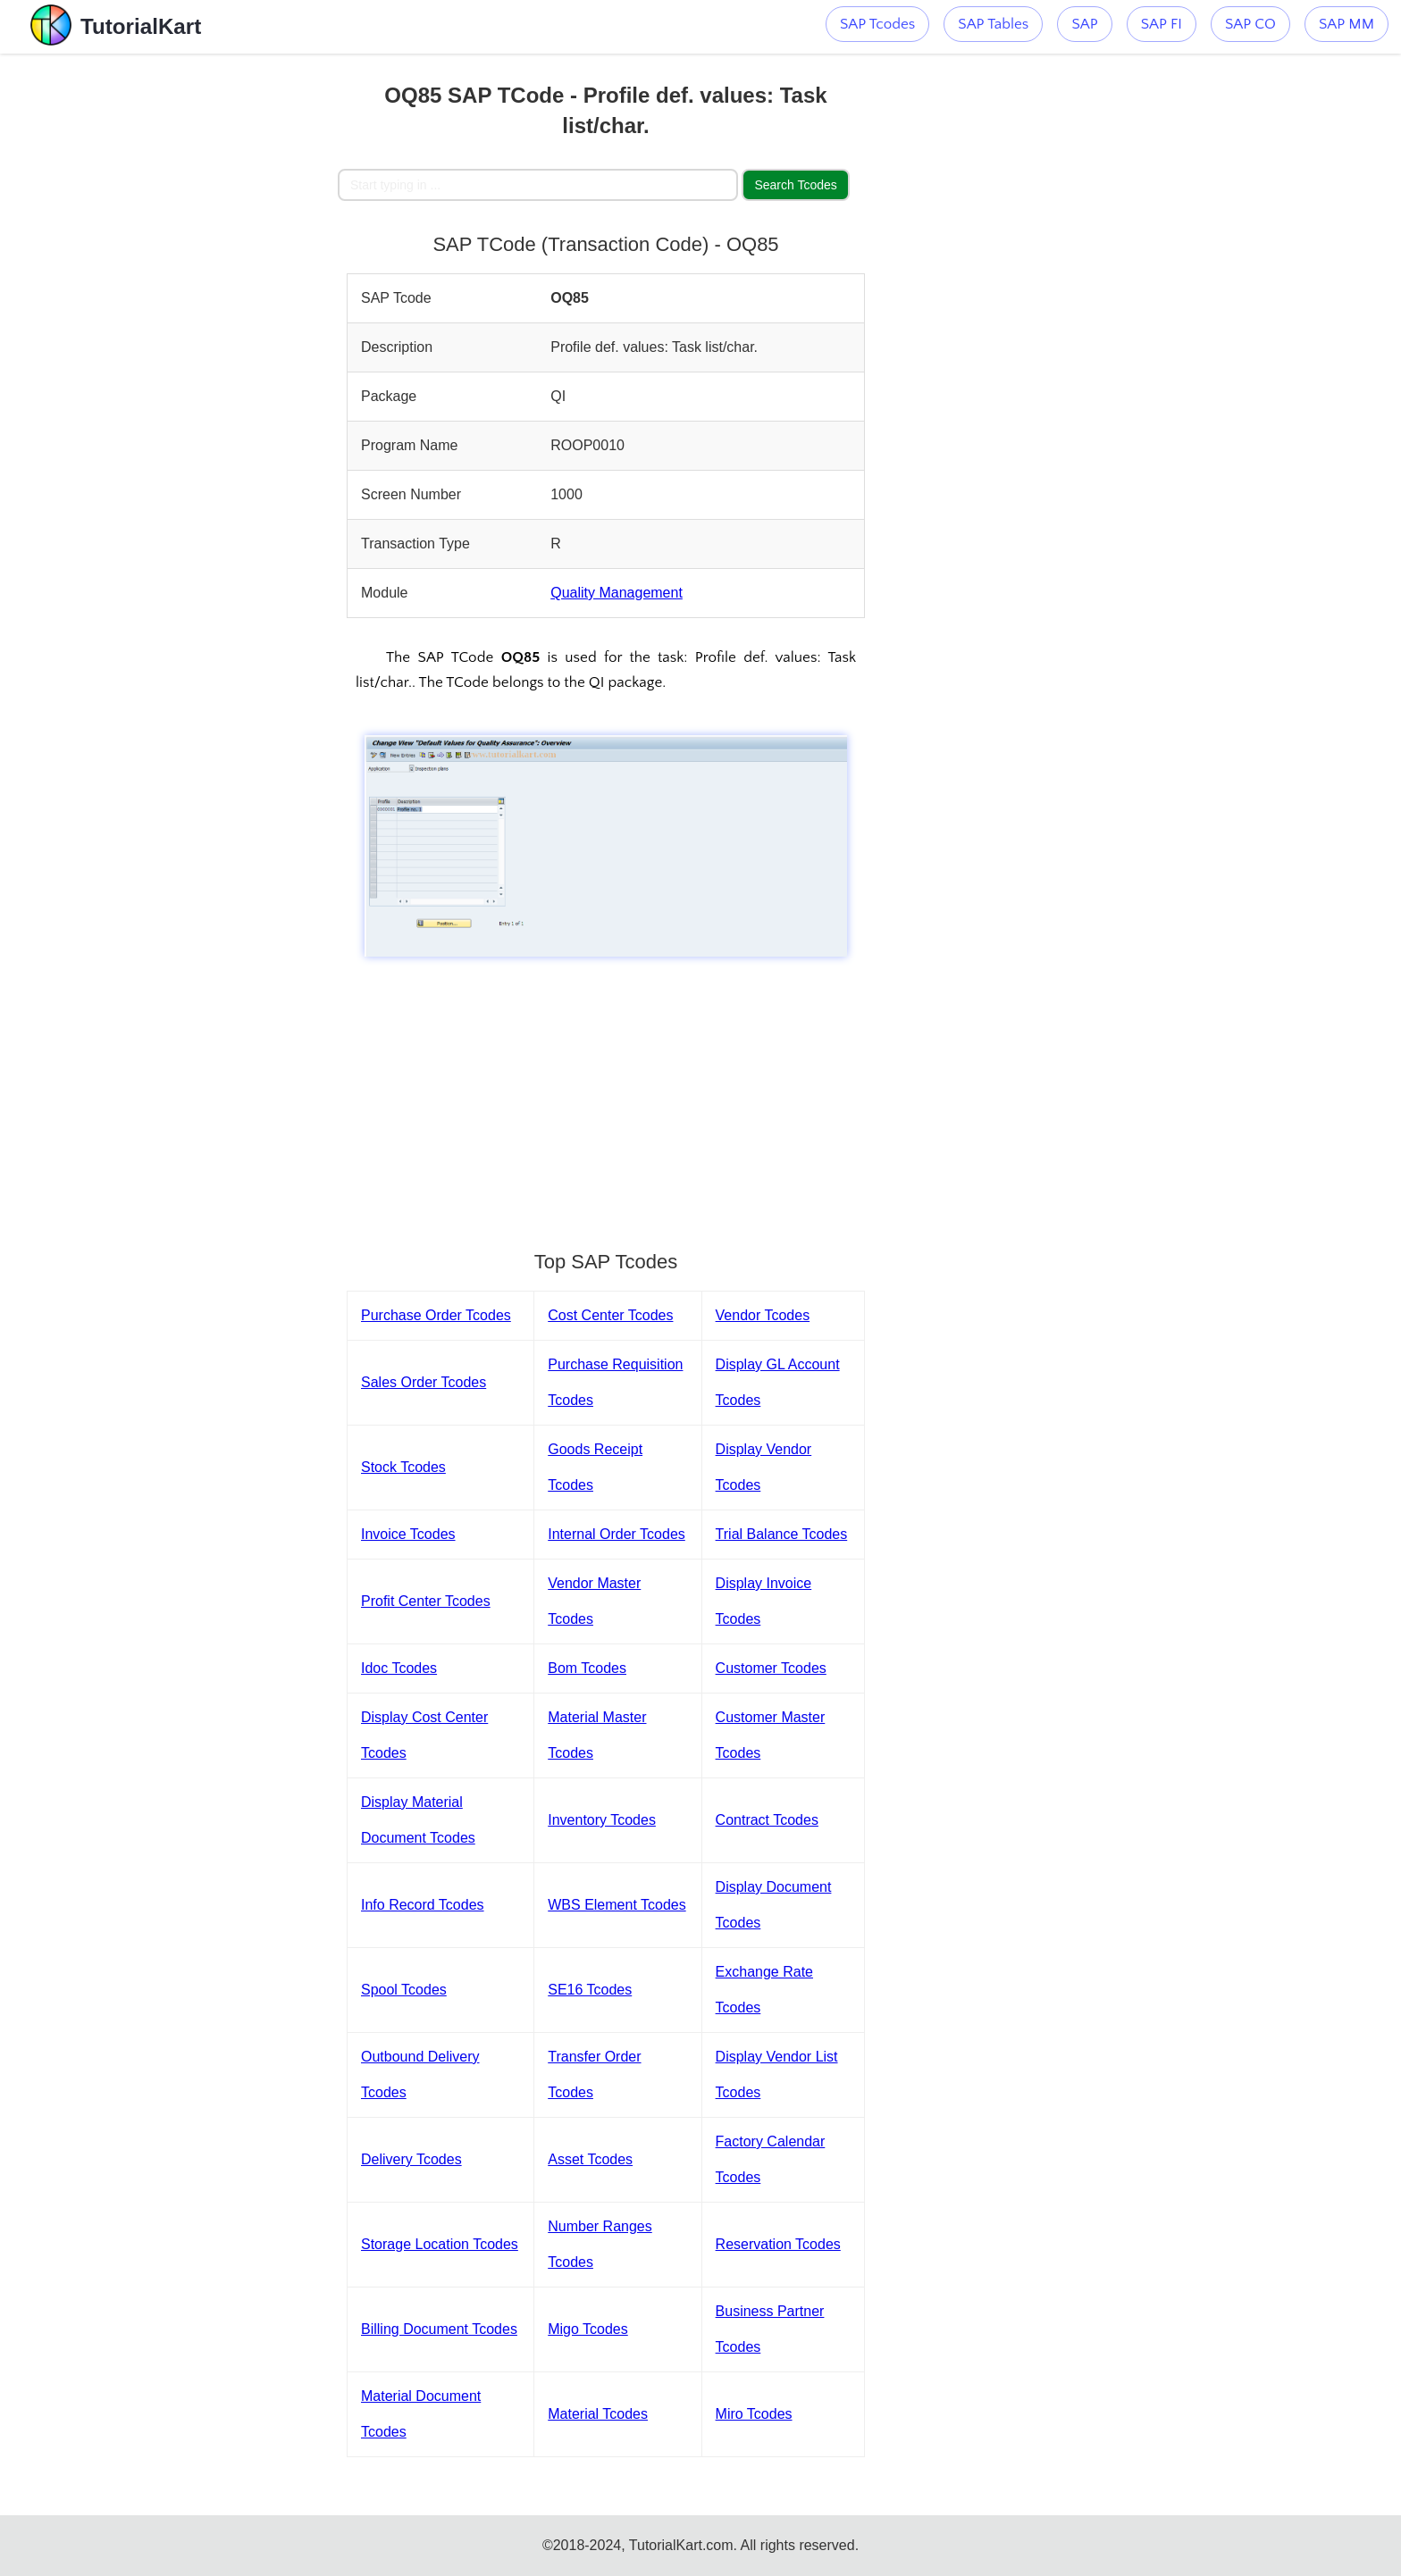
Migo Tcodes (588, 2329)
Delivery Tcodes (411, 2159)
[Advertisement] (206, 322)
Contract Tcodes (767, 1819)
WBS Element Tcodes (616, 1904)
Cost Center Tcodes (610, 1315)
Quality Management (616, 592)
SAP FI (1161, 24)
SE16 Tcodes (590, 1989)
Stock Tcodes (403, 1467)
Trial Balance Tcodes (782, 1534)
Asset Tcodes (590, 2159)
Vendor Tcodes (763, 1315)
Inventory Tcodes (602, 1819)
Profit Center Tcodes (426, 1601)
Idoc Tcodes (399, 1668)
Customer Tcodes (771, 1668)
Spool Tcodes (404, 1989)
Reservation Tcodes (778, 2244)
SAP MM (1346, 24)
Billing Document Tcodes (439, 2329)
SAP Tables (993, 24)
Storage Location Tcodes (439, 2244)
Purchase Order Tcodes (436, 1315)
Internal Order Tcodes (616, 1534)
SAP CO (1250, 24)
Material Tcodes (598, 2413)
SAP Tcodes (877, 24)
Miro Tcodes (754, 2413)
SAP (1084, 24)
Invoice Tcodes (408, 1534)
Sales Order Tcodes (423, 1382)
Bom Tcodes (587, 1668)
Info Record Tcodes (422, 1904)
